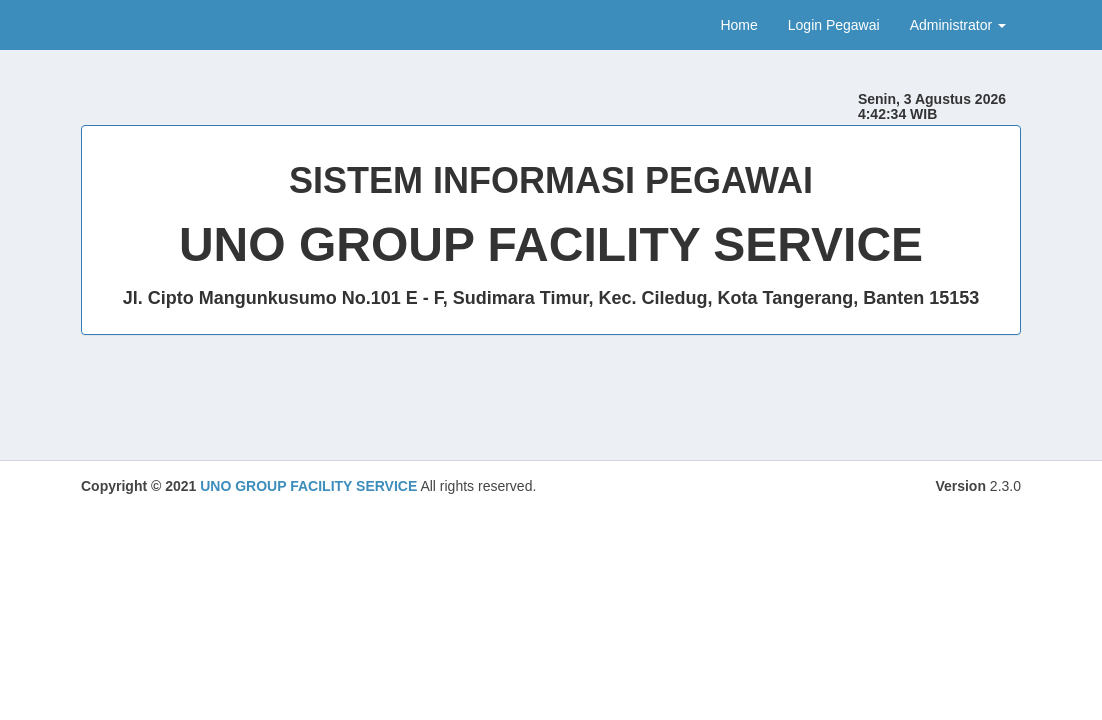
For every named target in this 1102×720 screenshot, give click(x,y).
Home (738, 25)
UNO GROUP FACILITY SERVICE (308, 486)
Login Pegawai (834, 25)
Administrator (958, 25)
